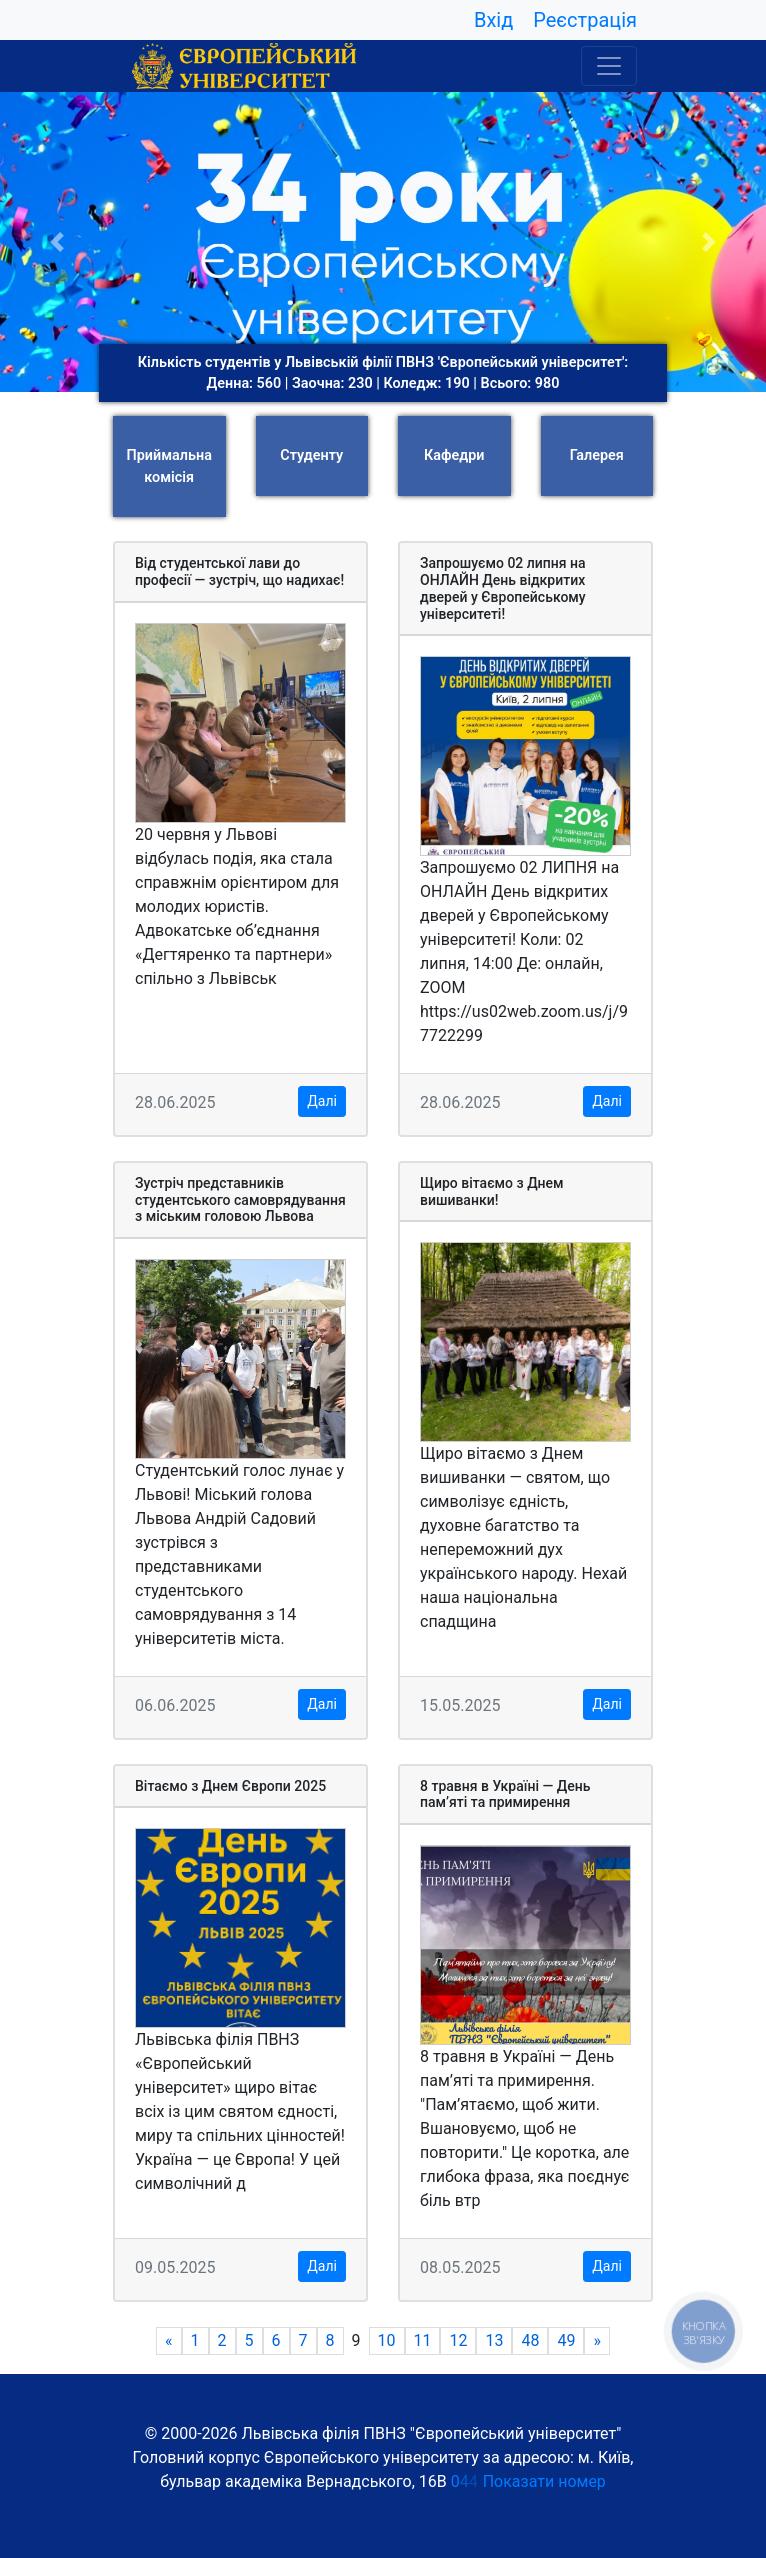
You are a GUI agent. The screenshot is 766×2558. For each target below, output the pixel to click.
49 (566, 2341)
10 (387, 2341)
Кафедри (454, 455)
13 (495, 2341)
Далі (322, 1101)
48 (530, 2341)
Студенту (311, 455)
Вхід (493, 20)
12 (459, 2341)
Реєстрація (585, 20)
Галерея (597, 455)
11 (423, 2341)
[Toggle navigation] (609, 66)
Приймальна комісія (169, 466)
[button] (57, 242)
